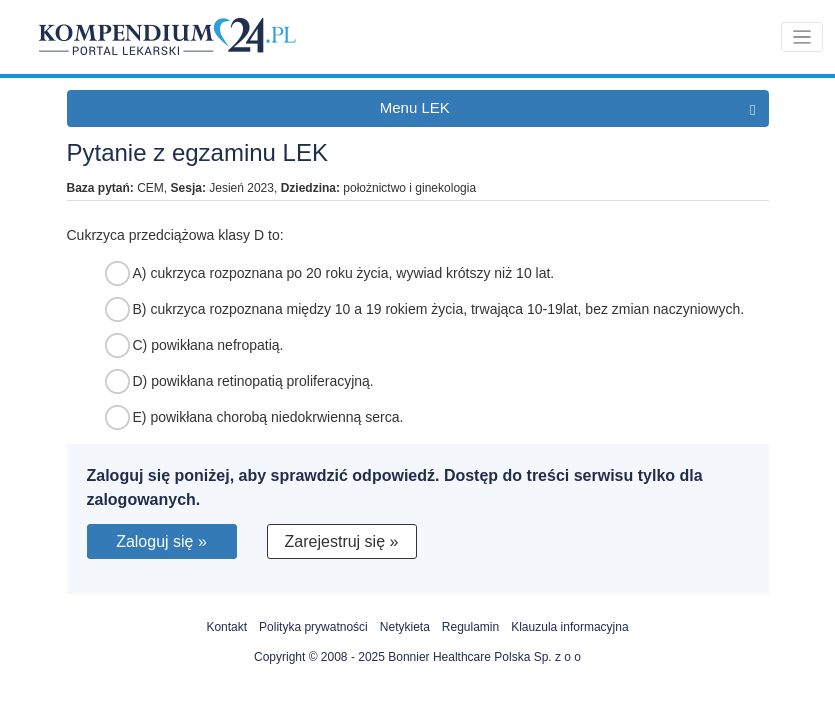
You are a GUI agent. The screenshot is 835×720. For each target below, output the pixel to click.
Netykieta (405, 627)
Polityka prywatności (313, 627)
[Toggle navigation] (802, 37)
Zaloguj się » (161, 541)
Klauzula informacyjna (569, 627)
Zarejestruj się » (342, 541)
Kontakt (226, 627)
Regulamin (470, 627)
